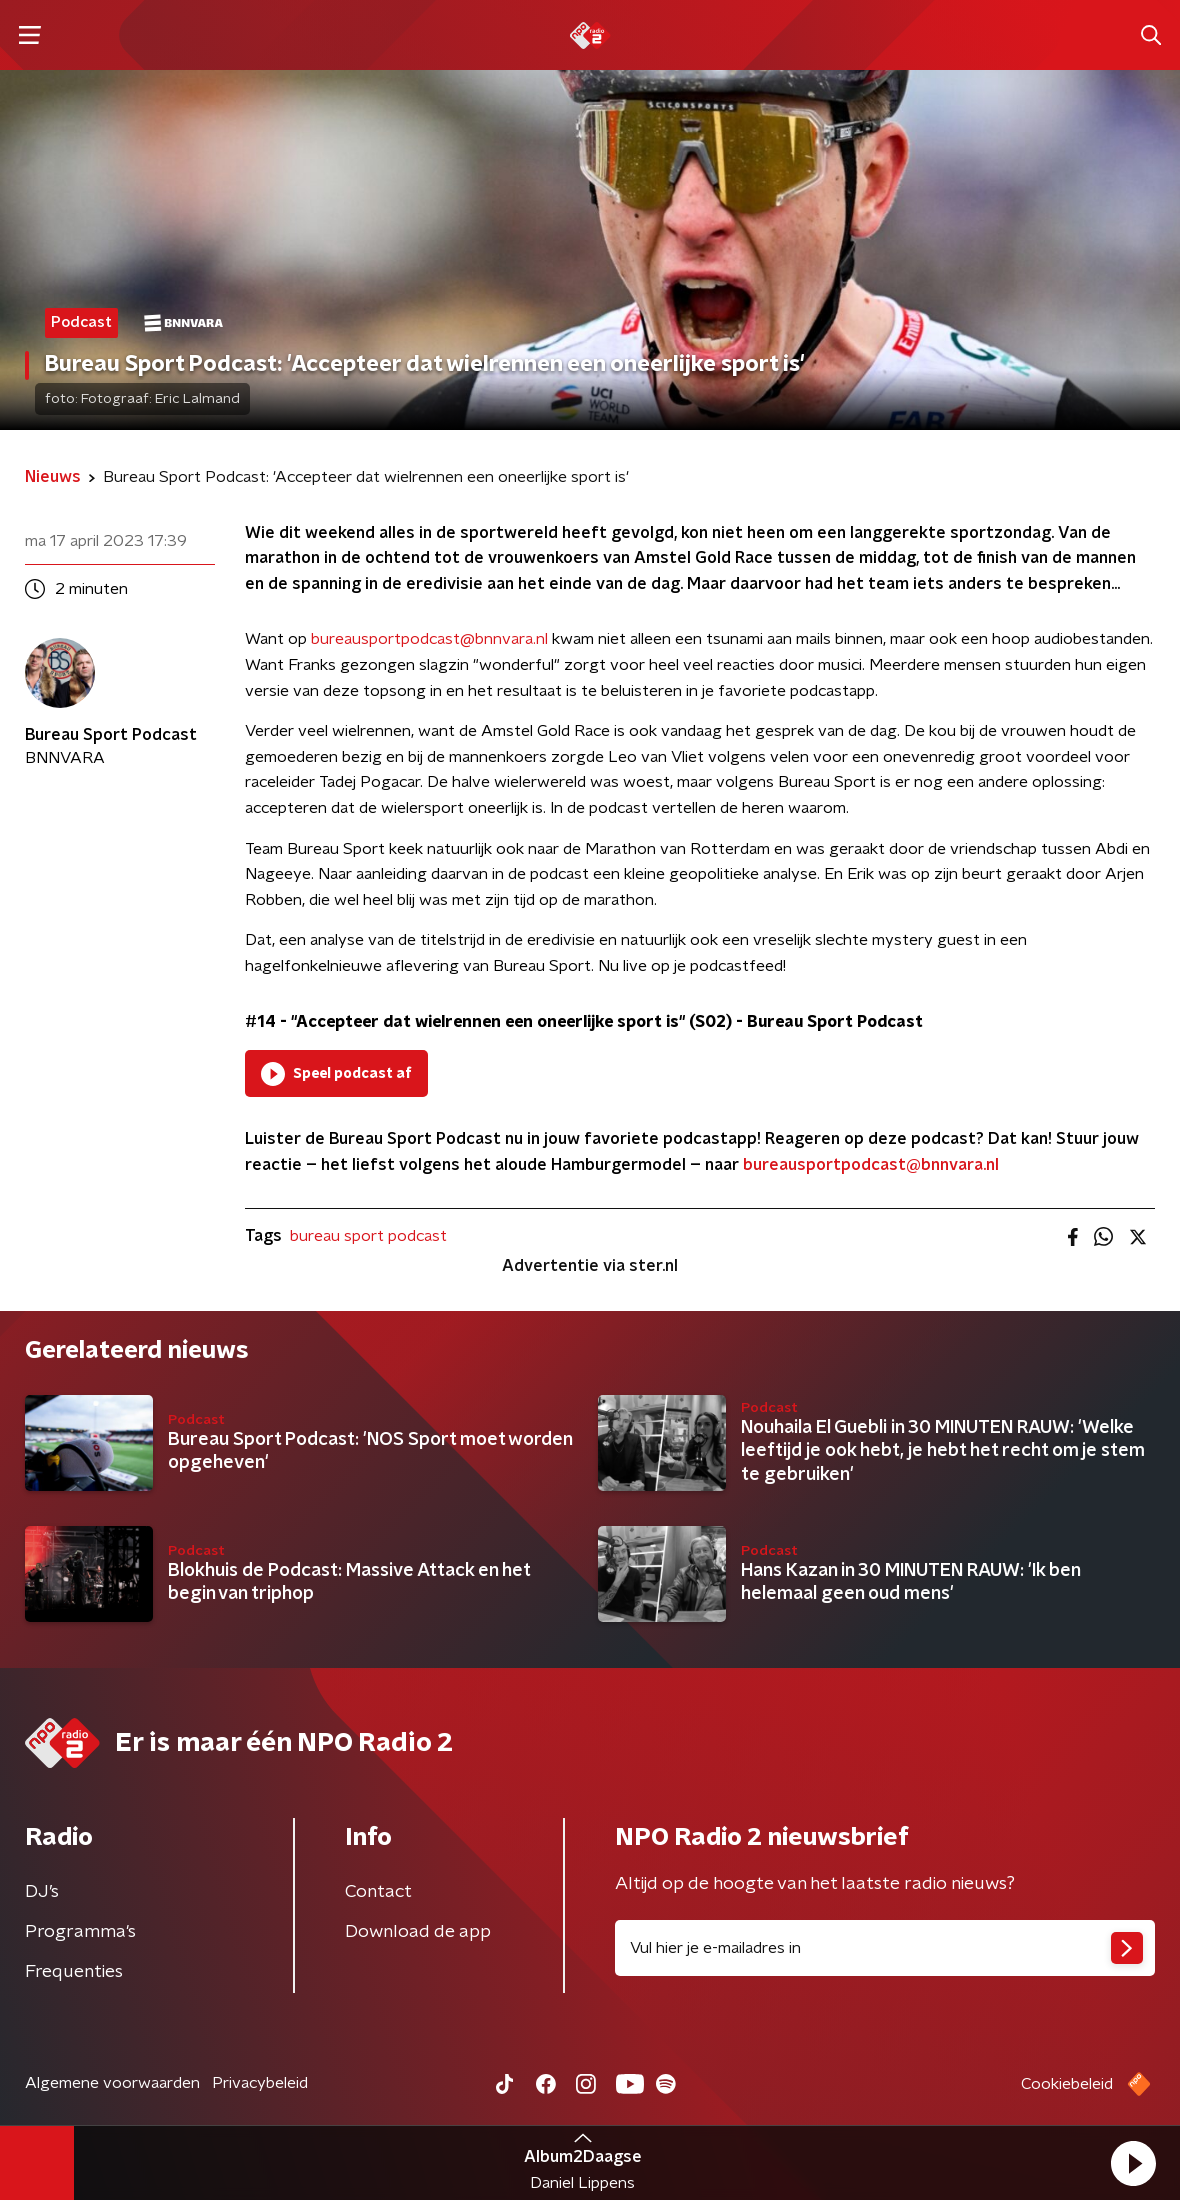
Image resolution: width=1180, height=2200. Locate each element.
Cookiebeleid (1067, 2084)
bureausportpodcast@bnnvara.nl (429, 639)
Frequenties (74, 1972)
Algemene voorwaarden (112, 2083)
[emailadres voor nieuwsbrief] (885, 1948)
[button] (1133, 2163)
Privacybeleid (260, 2083)
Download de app (418, 1932)
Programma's (80, 1932)
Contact (378, 1892)
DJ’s (42, 1892)
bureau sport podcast (368, 1236)
